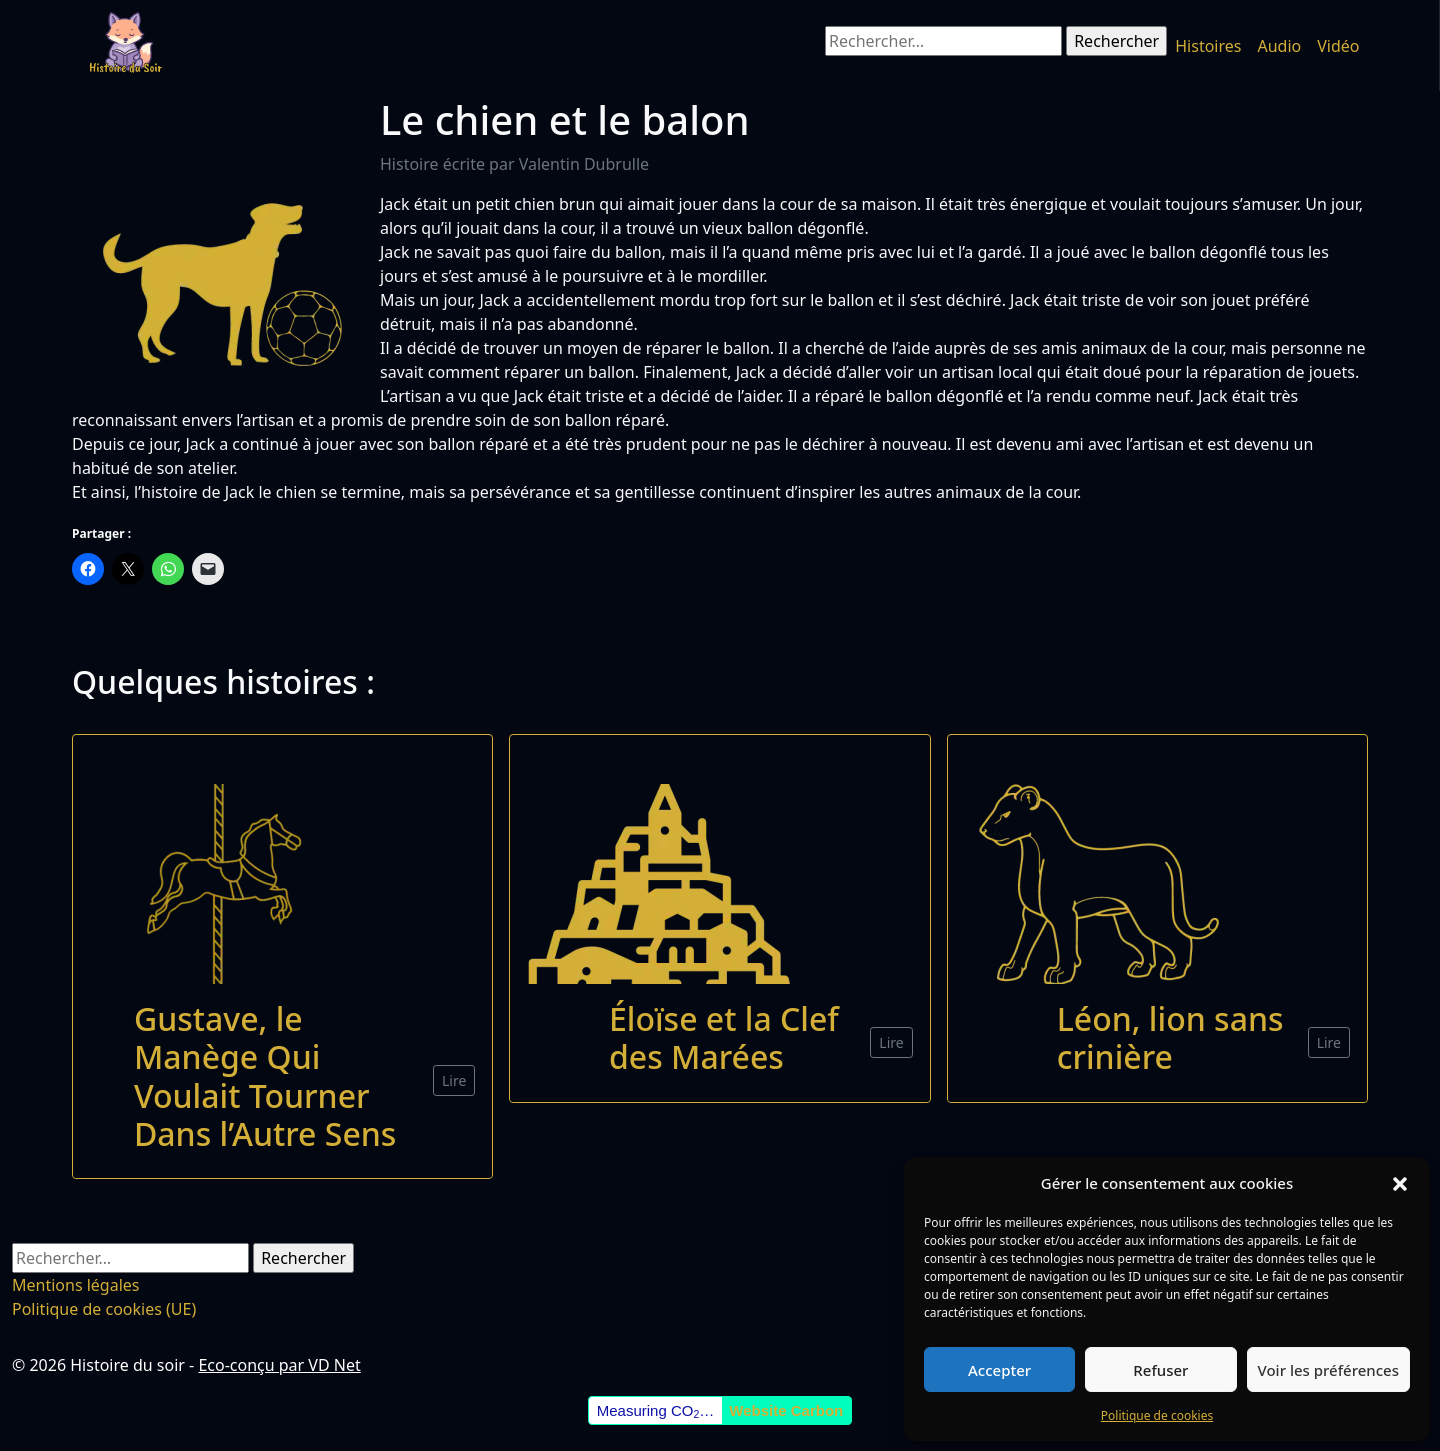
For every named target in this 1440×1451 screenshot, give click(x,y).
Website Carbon (786, 1410)
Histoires (1208, 46)
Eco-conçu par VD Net (279, 1365)
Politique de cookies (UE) (104, 1309)
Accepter (999, 1370)
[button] (1400, 1183)
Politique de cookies (1157, 1415)
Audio (1279, 46)
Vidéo (1338, 46)
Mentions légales (76, 1285)
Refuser (1160, 1370)
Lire (454, 1080)
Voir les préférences (1328, 1370)
